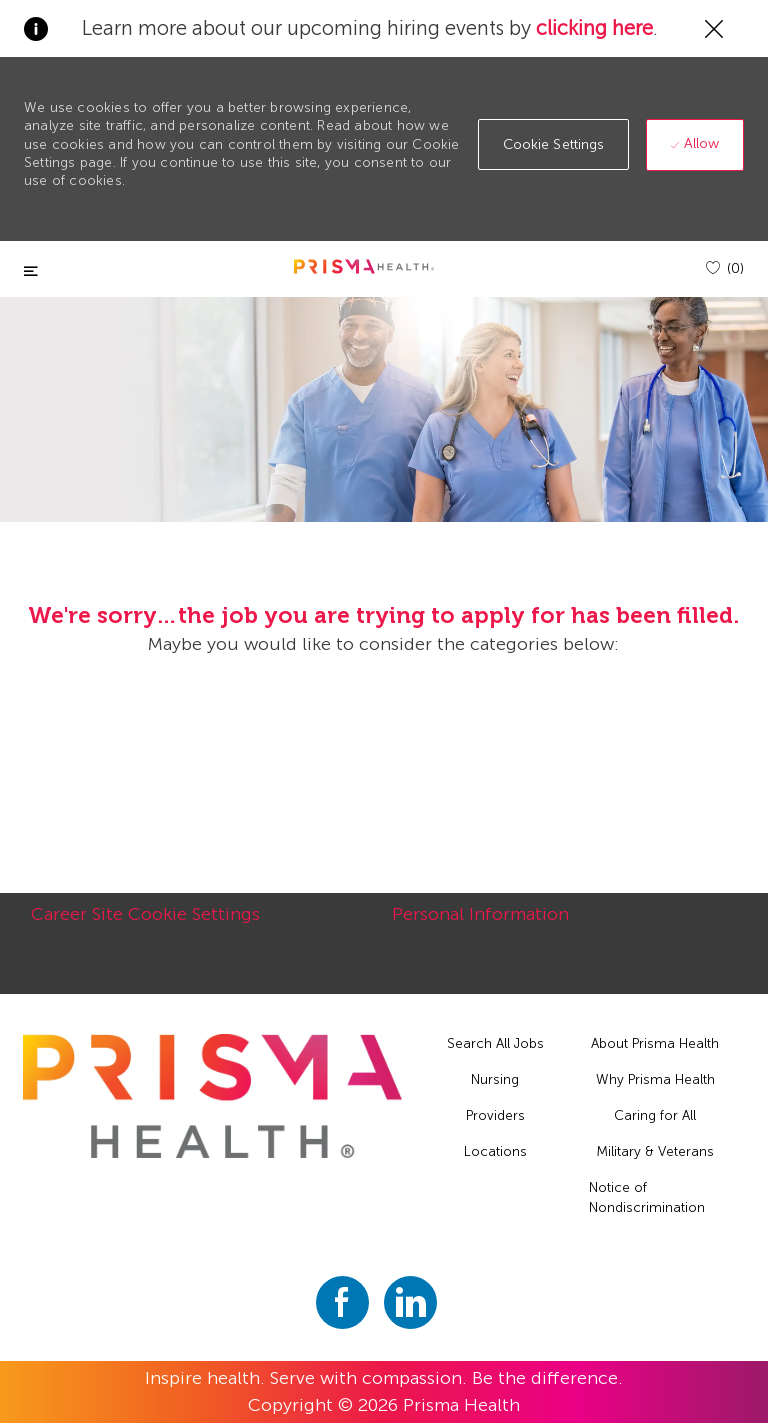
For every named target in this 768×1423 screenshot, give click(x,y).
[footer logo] (212, 1096)
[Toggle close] (31, 271)
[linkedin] (410, 1302)
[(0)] (725, 268)
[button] (554, 144)
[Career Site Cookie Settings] (145, 925)
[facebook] (342, 1302)
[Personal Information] (480, 925)
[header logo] (364, 266)
